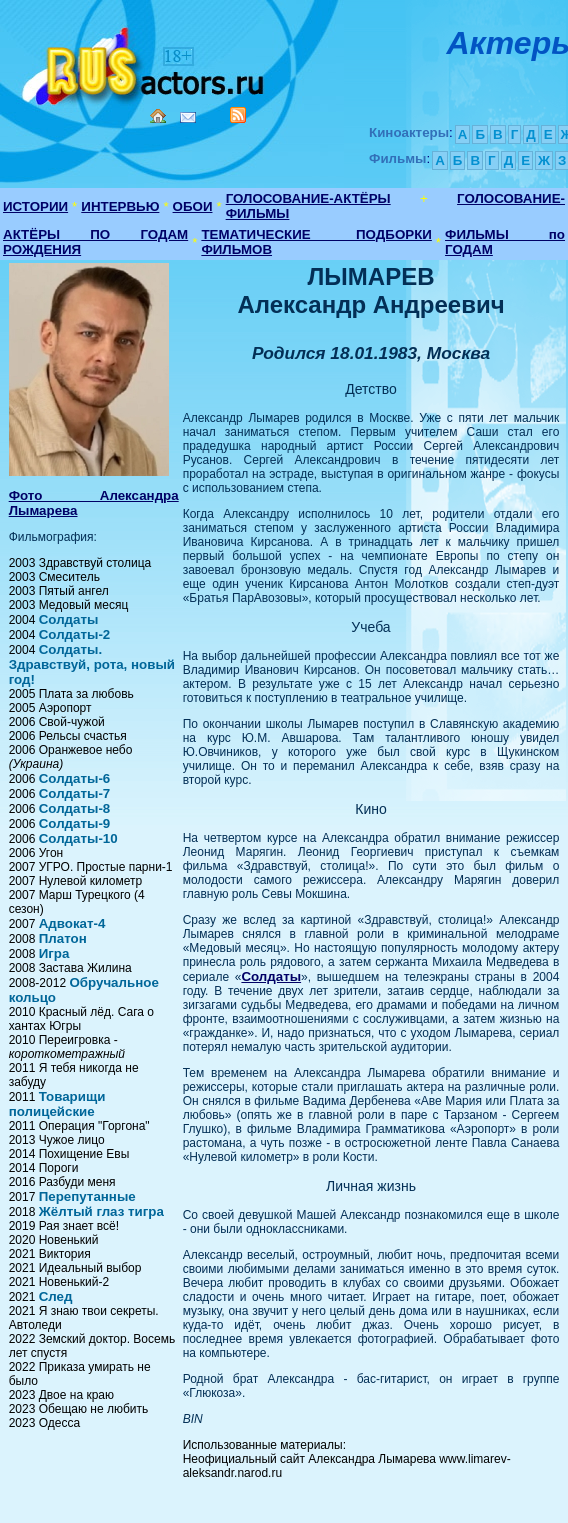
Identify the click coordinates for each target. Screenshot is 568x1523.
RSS (238, 115)
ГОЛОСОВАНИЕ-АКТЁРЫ (308, 198)
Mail (188, 117)
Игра (54, 953)
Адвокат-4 (72, 923)
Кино (145, 62)
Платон (63, 938)
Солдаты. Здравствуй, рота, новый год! (92, 664)
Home (158, 116)
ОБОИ (193, 206)
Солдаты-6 (75, 778)
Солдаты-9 (75, 823)
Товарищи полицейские (57, 1104)
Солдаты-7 (75, 793)
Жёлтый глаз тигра (101, 1211)
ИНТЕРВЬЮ (120, 206)
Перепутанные (87, 1196)
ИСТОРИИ (35, 206)
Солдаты (69, 619)
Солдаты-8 (75, 808)
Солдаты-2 (75, 634)
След (56, 1296)
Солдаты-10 (78, 838)
